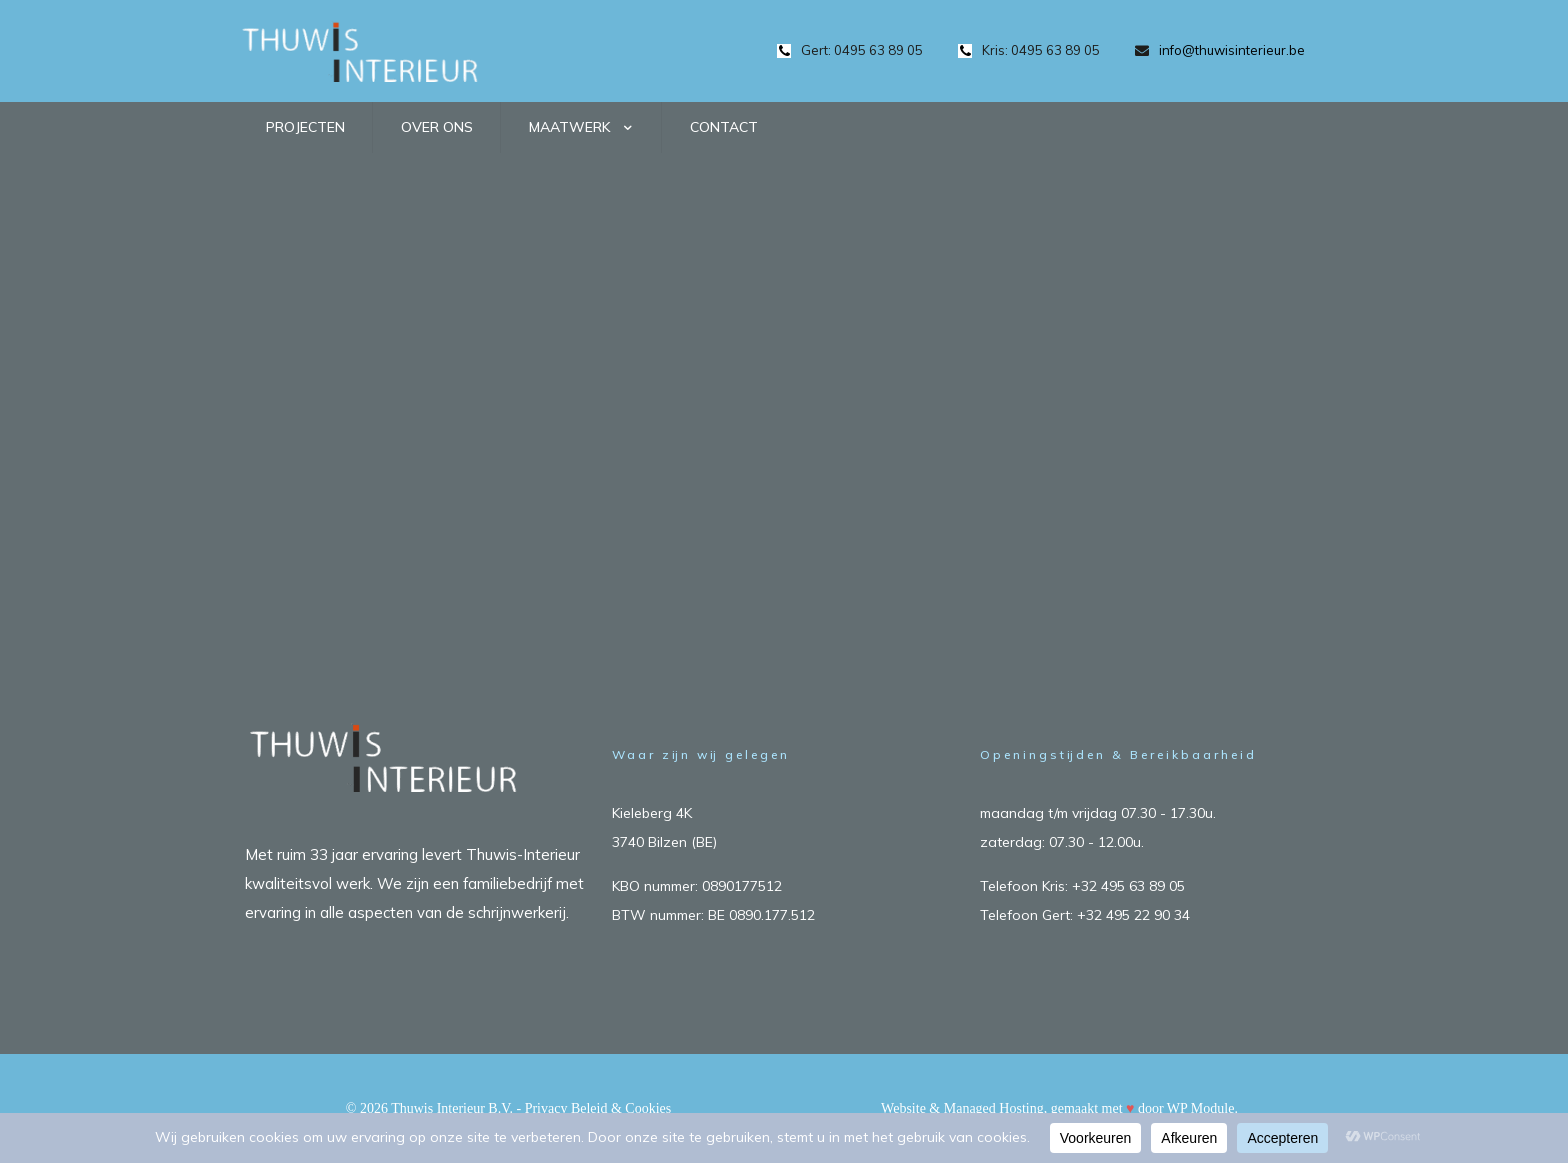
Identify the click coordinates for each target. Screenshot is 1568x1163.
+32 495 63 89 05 (1128, 886)
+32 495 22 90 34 (1133, 915)
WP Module (1201, 1108)
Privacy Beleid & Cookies (598, 1108)
